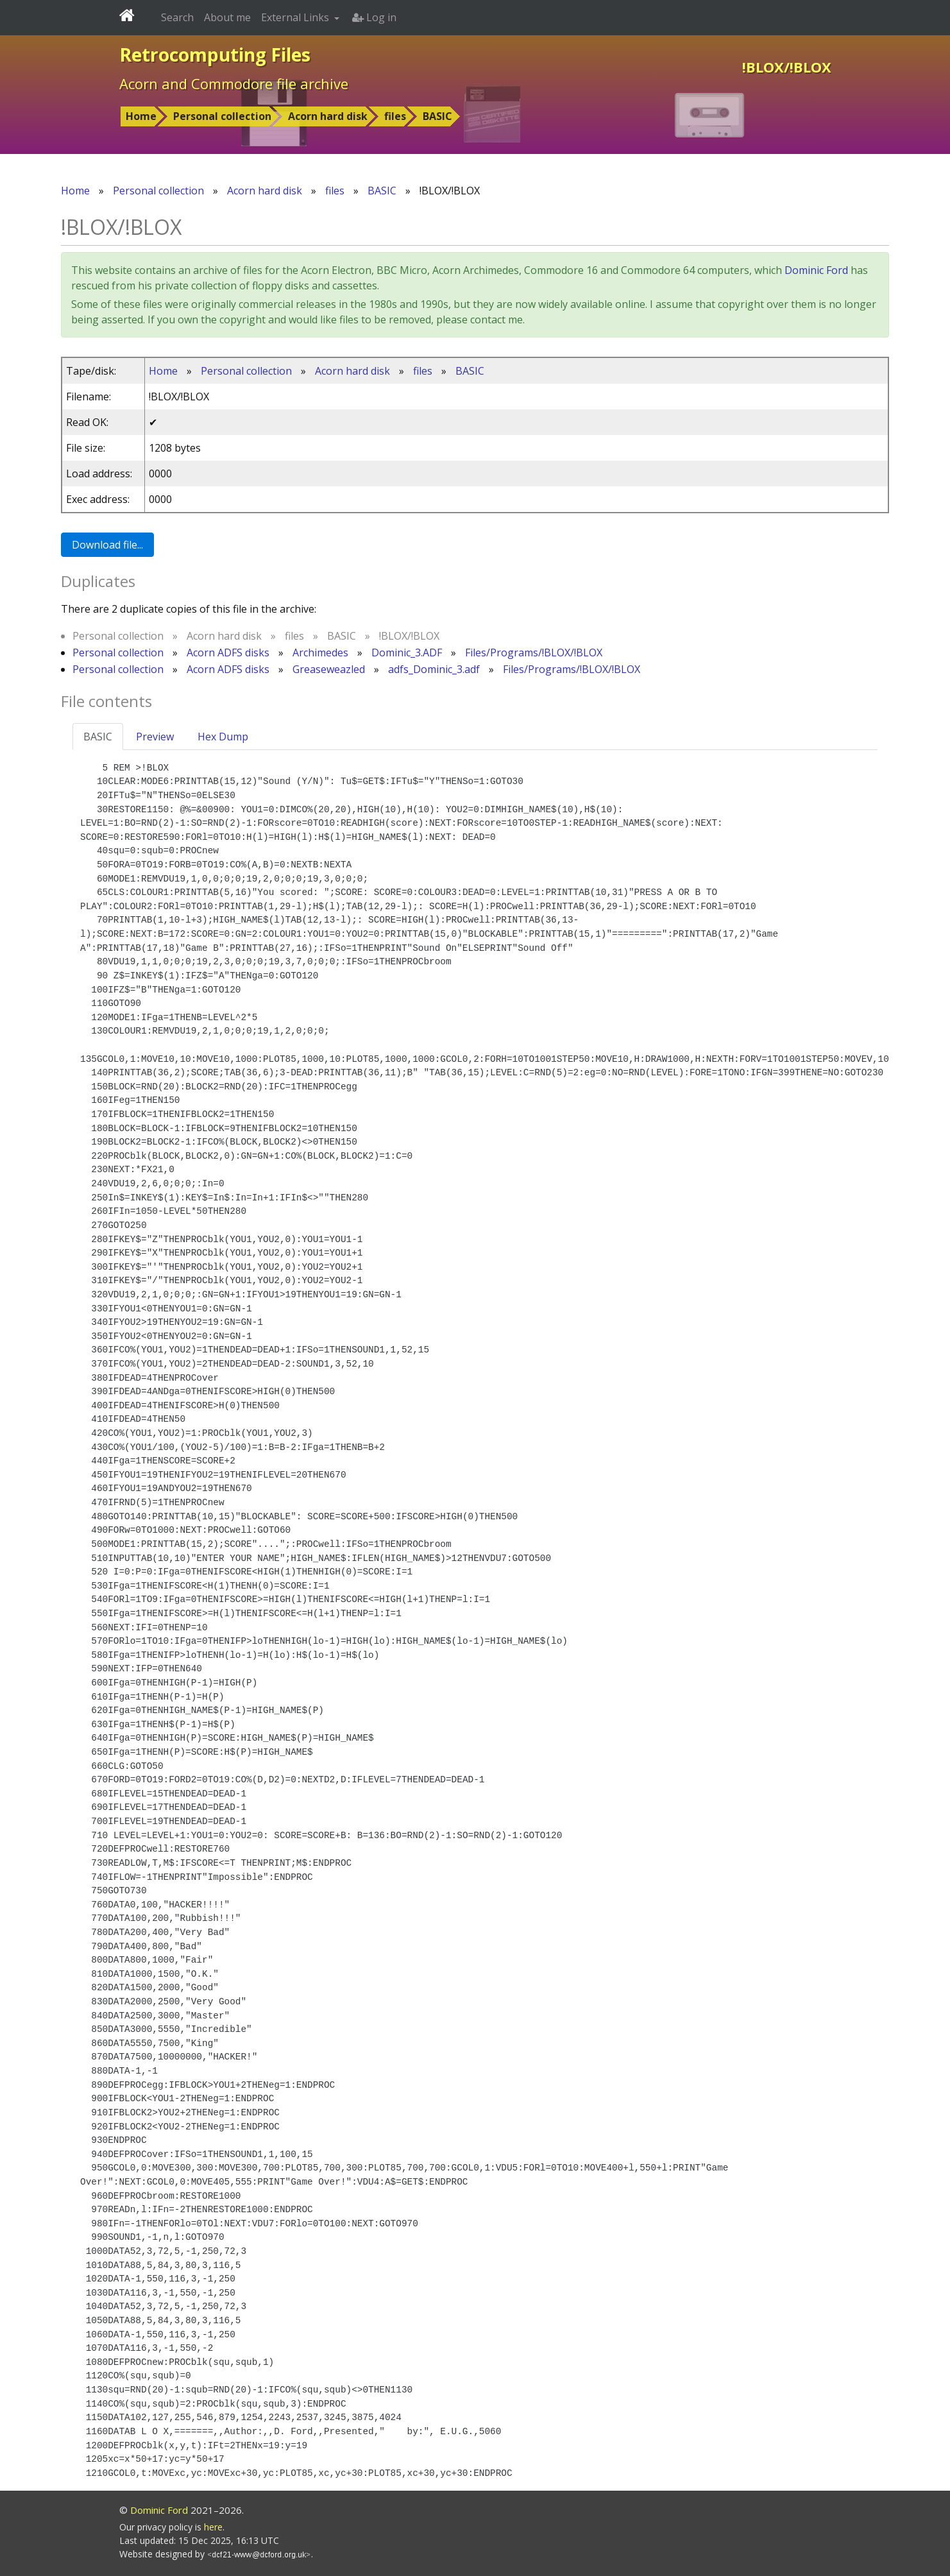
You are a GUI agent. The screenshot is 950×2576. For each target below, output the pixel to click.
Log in (374, 17)
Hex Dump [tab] (223, 736)
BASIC (437, 116)
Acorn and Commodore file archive (233, 83)
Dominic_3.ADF (406, 652)
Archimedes (320, 652)
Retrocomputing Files (214, 54)
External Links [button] (296, 17)
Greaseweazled (329, 669)
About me (227, 17)
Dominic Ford (816, 270)
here (213, 2527)
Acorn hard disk (328, 116)
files (395, 116)
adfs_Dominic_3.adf (434, 669)
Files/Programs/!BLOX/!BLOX (533, 652)
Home (141, 116)
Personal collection (222, 116)
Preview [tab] (155, 736)
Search (177, 17)
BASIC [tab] (97, 736)
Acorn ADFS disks (228, 652)
